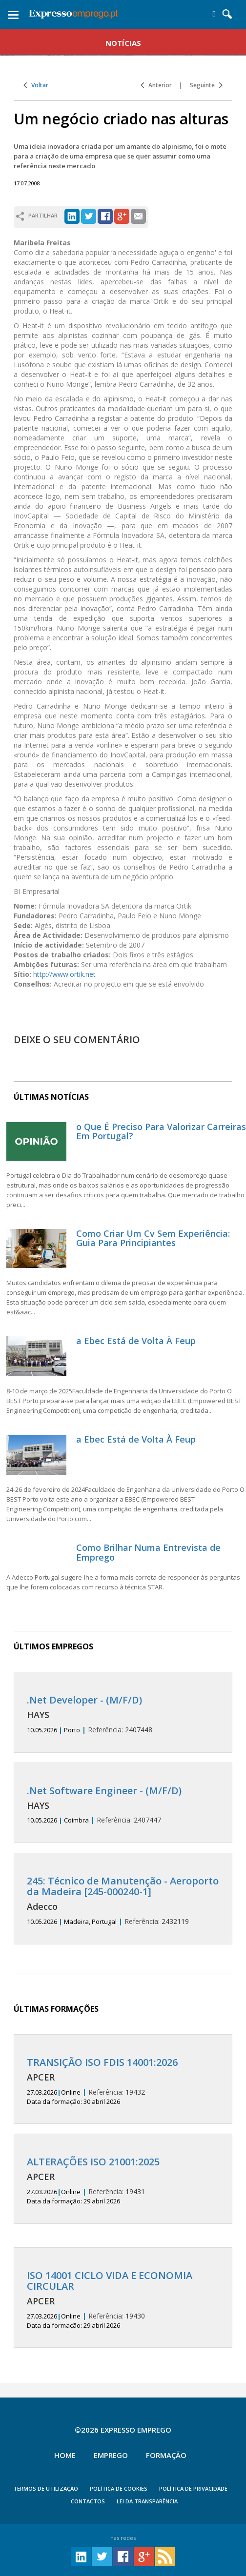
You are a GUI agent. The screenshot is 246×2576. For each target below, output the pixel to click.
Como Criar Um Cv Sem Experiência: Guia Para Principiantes (153, 1238)
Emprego (111, 2455)
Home (65, 2455)
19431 (123, 2181)
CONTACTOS (88, 2501)
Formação (166, 2455)
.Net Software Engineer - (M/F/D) (104, 1790)
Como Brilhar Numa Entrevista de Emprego (148, 1552)
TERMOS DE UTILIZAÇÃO (45, 2488)
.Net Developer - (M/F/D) (84, 1699)
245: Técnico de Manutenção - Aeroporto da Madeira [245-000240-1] (123, 1886)
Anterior (156, 85)
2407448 (123, 1714)
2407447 (123, 1805)
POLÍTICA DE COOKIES (118, 2488)
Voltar (35, 85)
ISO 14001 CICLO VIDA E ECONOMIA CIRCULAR (109, 2281)
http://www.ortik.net (64, 974)
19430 (123, 2300)
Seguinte (206, 85)
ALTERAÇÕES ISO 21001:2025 (93, 2161)
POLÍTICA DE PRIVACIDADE (193, 2488)
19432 (123, 2081)
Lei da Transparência (147, 2501)
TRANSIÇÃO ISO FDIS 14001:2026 (102, 2062)
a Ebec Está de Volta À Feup (136, 1341)
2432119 (123, 1901)
